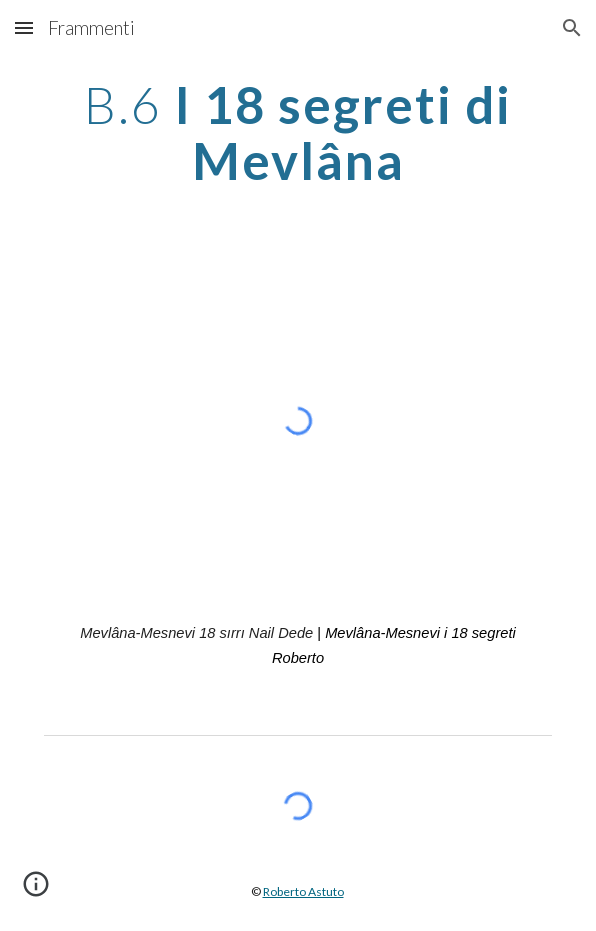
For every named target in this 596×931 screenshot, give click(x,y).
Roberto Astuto (303, 891)
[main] (297, 132)
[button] (24, 27)
